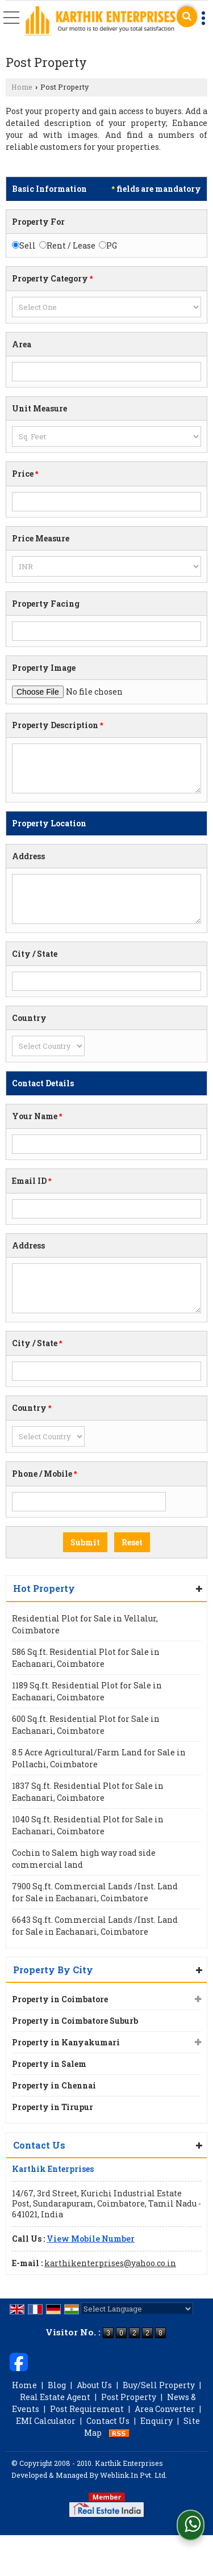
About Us (94, 2385)
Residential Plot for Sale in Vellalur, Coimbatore (85, 1624)
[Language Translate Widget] (137, 2308)
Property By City (53, 1970)
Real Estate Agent (55, 2397)
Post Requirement (87, 2408)
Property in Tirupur (52, 2107)
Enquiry (156, 2420)
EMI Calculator (46, 2420)
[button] (91, 2238)
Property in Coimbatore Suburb (75, 2020)
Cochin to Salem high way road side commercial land (84, 1858)
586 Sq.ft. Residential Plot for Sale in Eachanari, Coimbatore (86, 1657)
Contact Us (108, 2420)
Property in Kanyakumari (66, 2042)
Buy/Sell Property (159, 2385)
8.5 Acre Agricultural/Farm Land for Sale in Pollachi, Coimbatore (99, 1758)
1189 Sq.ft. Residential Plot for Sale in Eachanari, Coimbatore (87, 1691)
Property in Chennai (54, 2085)
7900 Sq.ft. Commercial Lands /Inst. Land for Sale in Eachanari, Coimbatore (95, 1892)
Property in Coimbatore (60, 1999)
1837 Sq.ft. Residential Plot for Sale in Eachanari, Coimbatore (88, 1791)
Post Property (128, 2397)
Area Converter (165, 2408)
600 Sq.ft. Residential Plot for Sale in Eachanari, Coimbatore (86, 1724)
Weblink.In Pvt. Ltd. (133, 2475)
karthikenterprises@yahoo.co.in (110, 2263)
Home (21, 86)
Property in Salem (49, 2063)
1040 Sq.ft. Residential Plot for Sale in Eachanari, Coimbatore (88, 1825)
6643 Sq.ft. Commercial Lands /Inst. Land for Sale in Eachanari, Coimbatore (95, 1925)
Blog (57, 2385)
